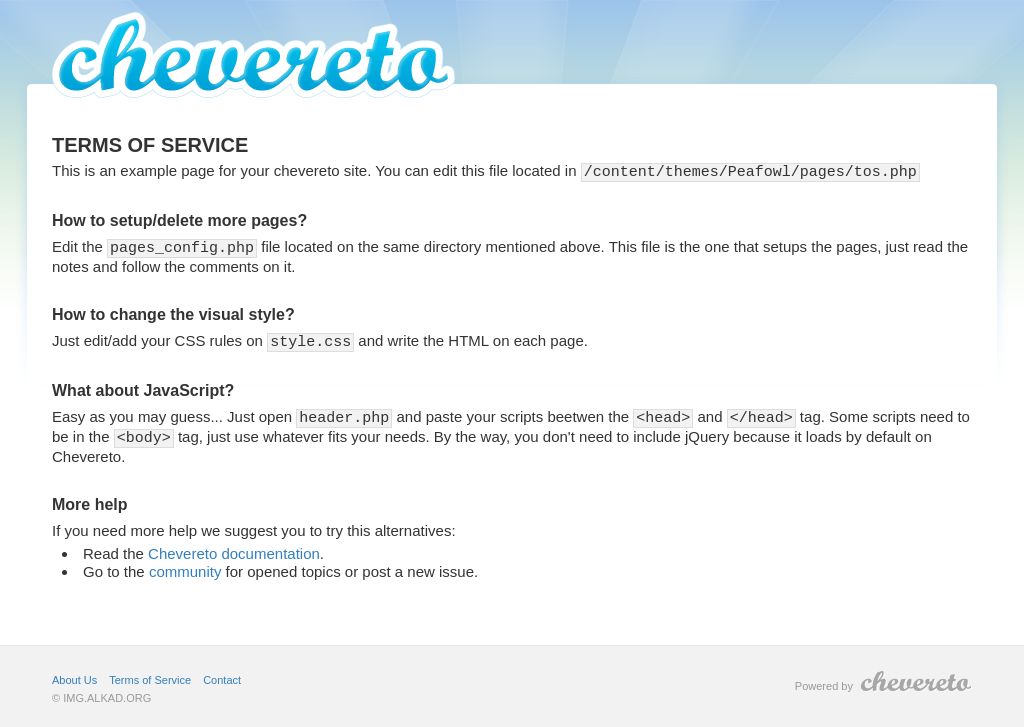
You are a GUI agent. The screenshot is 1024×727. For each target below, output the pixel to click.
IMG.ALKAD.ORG (107, 693)
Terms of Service (150, 675)
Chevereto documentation (234, 548)
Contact (222, 675)
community (185, 566)
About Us (74, 675)
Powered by (883, 676)
